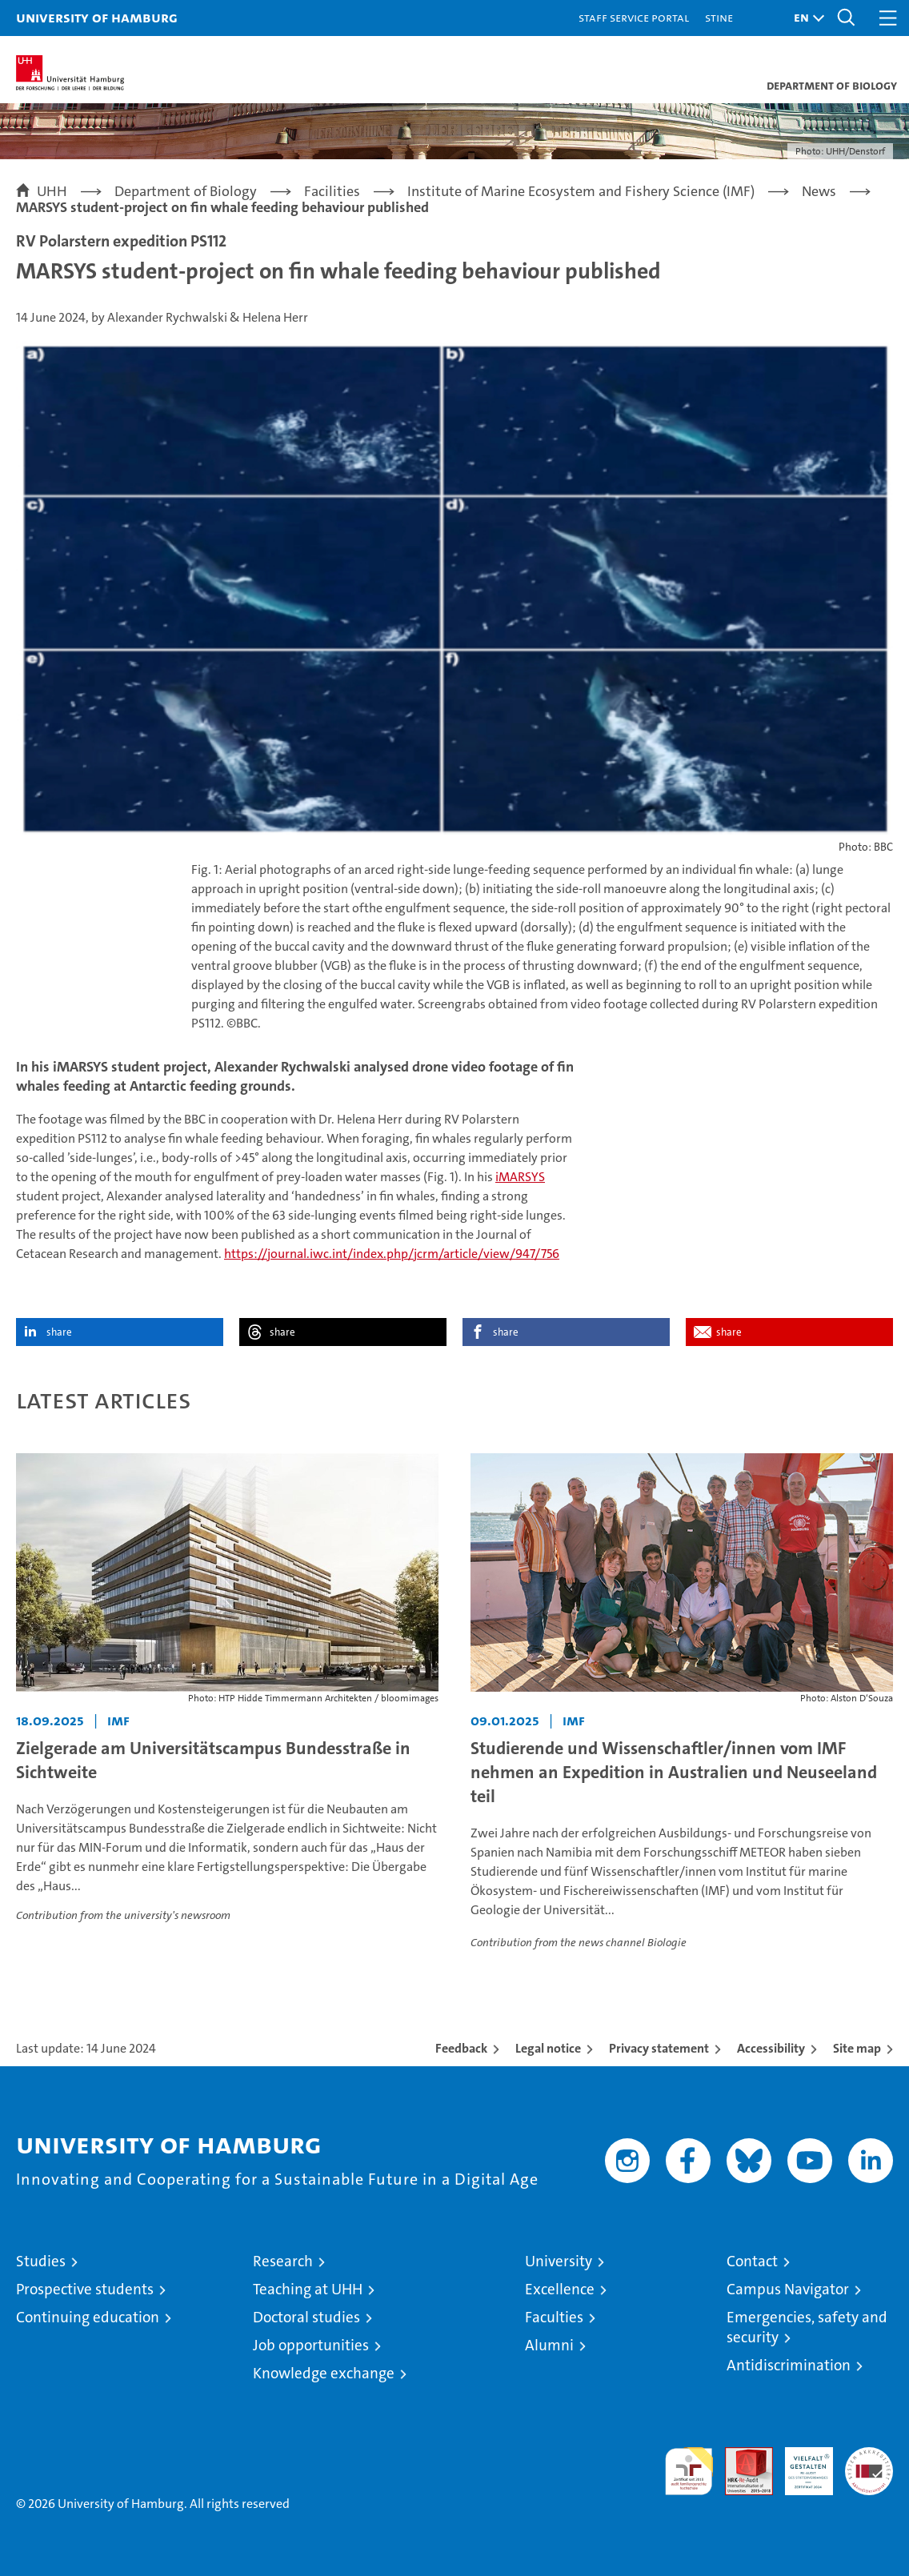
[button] (805, 18)
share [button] (59, 1332)
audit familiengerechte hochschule (689, 2471)
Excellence (560, 2289)
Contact (752, 2261)
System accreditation (869, 2464)
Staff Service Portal (634, 17)
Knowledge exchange (323, 2373)
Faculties (554, 2317)
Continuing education (87, 2317)
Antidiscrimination (789, 2365)
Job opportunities (311, 2345)
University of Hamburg (97, 17)
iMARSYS (520, 1176)
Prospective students (85, 2289)
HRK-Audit (800, 2464)
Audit (740, 2455)
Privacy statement (659, 2048)
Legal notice (548, 2048)
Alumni (549, 2345)
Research (283, 2261)
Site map (857, 2048)
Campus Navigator (788, 2289)
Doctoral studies (306, 2317)
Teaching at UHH (307, 2289)
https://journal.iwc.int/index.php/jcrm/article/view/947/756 (391, 1253)
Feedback (461, 2048)
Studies (41, 2261)
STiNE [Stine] (719, 17)
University (558, 2261)
